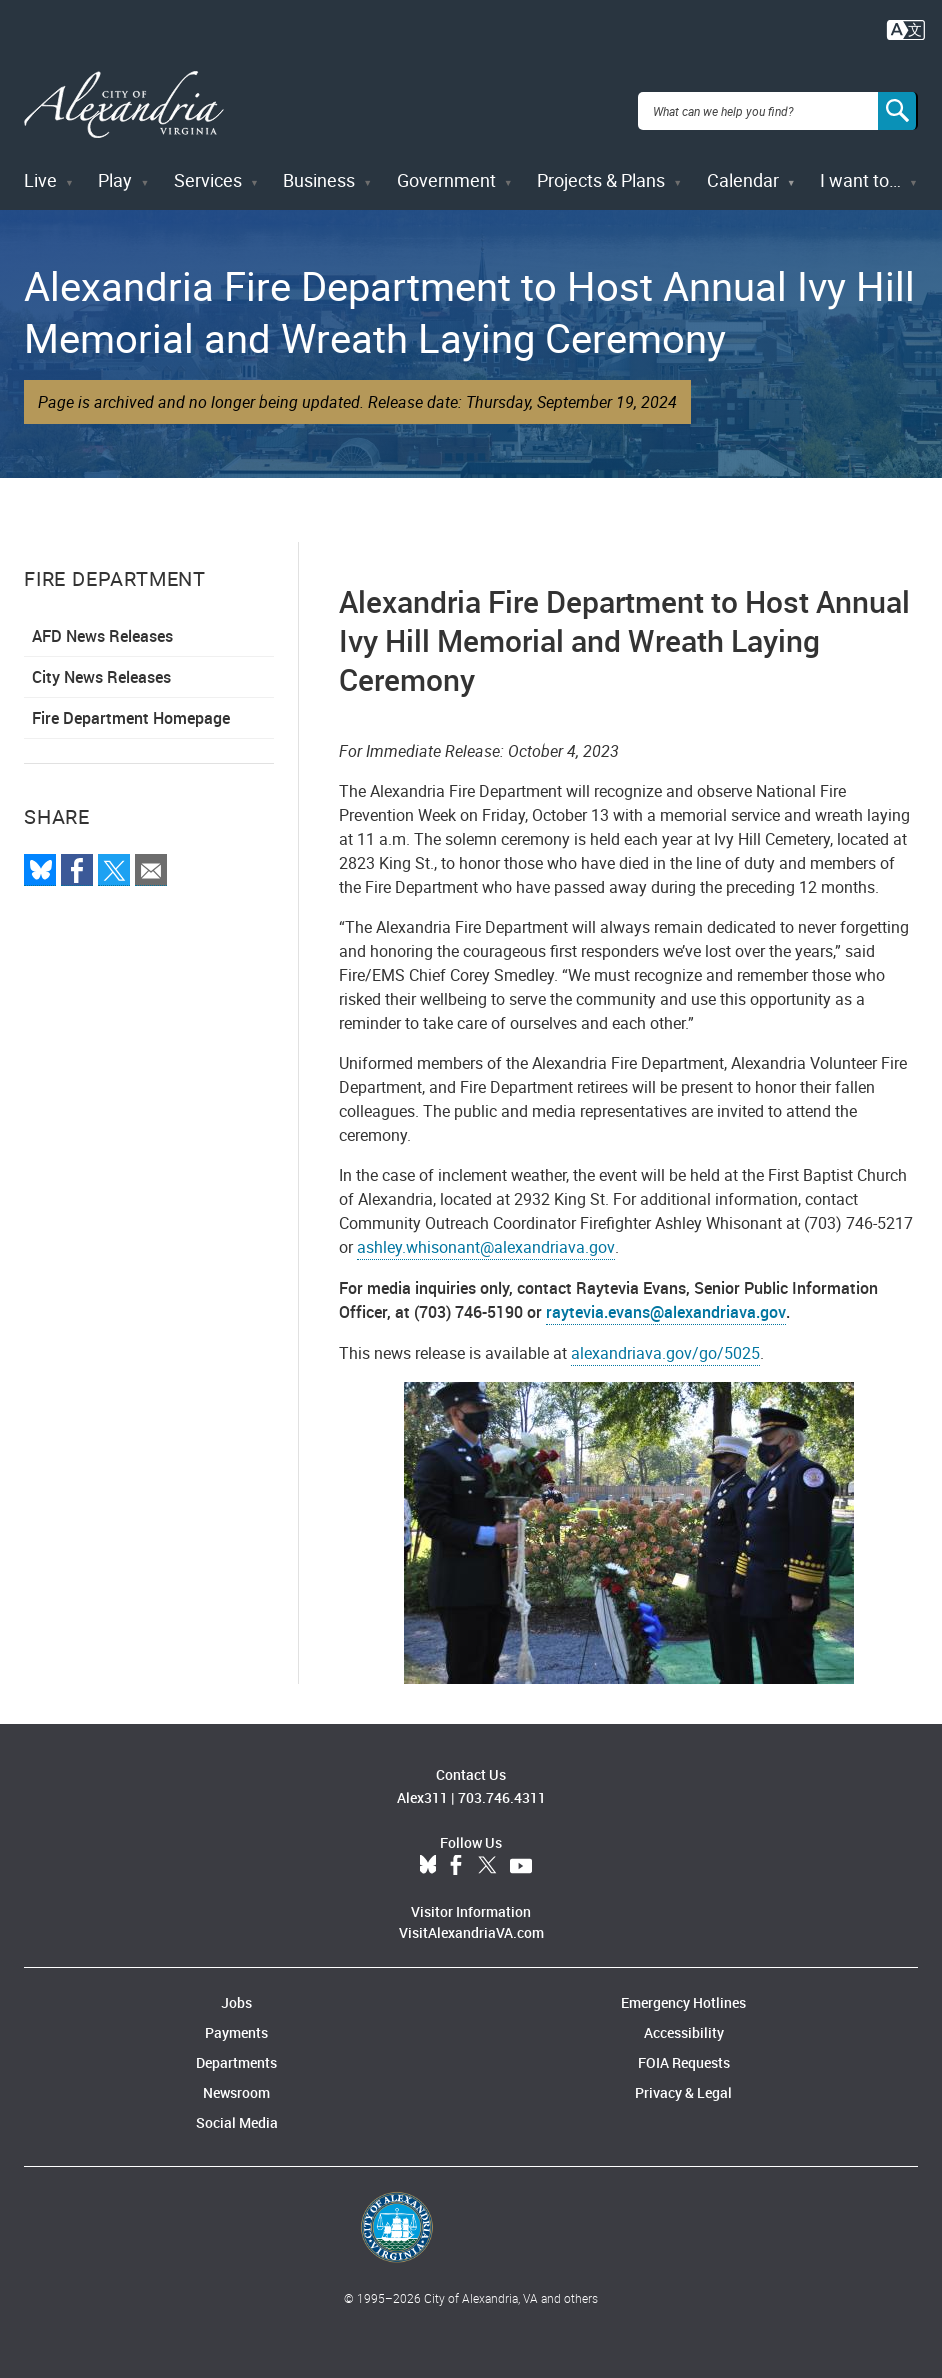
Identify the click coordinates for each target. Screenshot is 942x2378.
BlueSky (428, 1854)
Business (319, 168)
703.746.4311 (502, 1785)
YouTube (521, 1854)
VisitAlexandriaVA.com (471, 1920)
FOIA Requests (684, 2050)
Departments (236, 2050)
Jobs (236, 1990)
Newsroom (236, 2080)
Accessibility (684, 2020)
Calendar (743, 168)
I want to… (860, 168)
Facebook (456, 1854)
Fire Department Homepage (131, 706)
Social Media (237, 2110)
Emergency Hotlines (683, 1990)
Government (446, 168)
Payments (236, 2020)
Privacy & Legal (683, 2080)
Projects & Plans (601, 168)
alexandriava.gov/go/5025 (665, 1341)
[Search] (898, 104)
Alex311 (422, 1785)
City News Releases (101, 665)
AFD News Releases (102, 624)
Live (40, 168)
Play (115, 168)
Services (208, 168)
